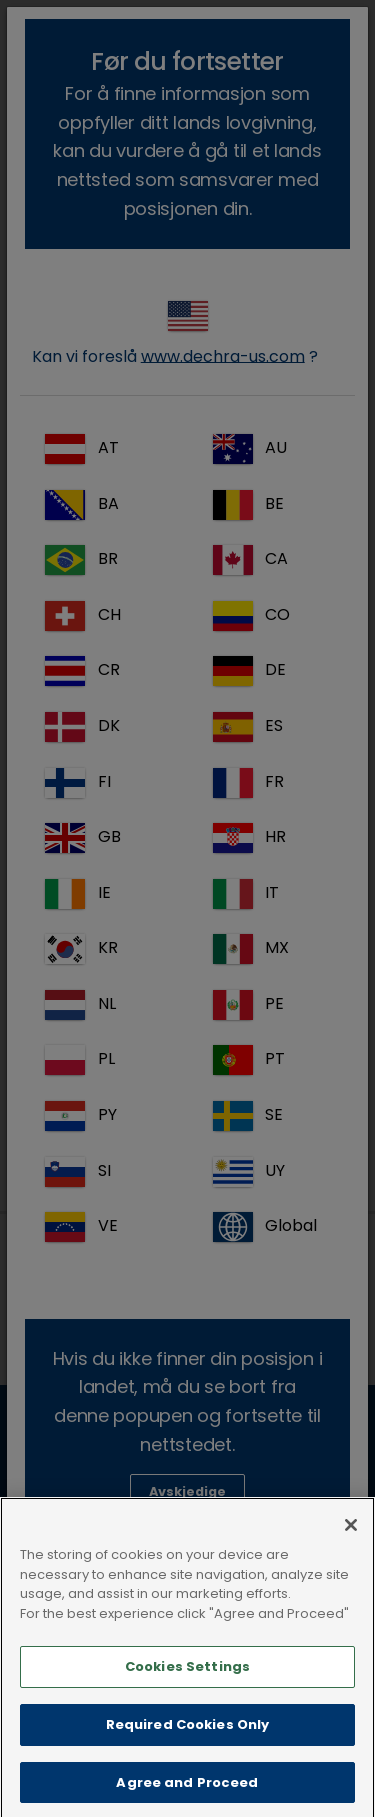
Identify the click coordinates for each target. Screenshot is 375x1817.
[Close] (351, 1546)
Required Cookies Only (188, 1745)
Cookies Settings (187, 1687)
